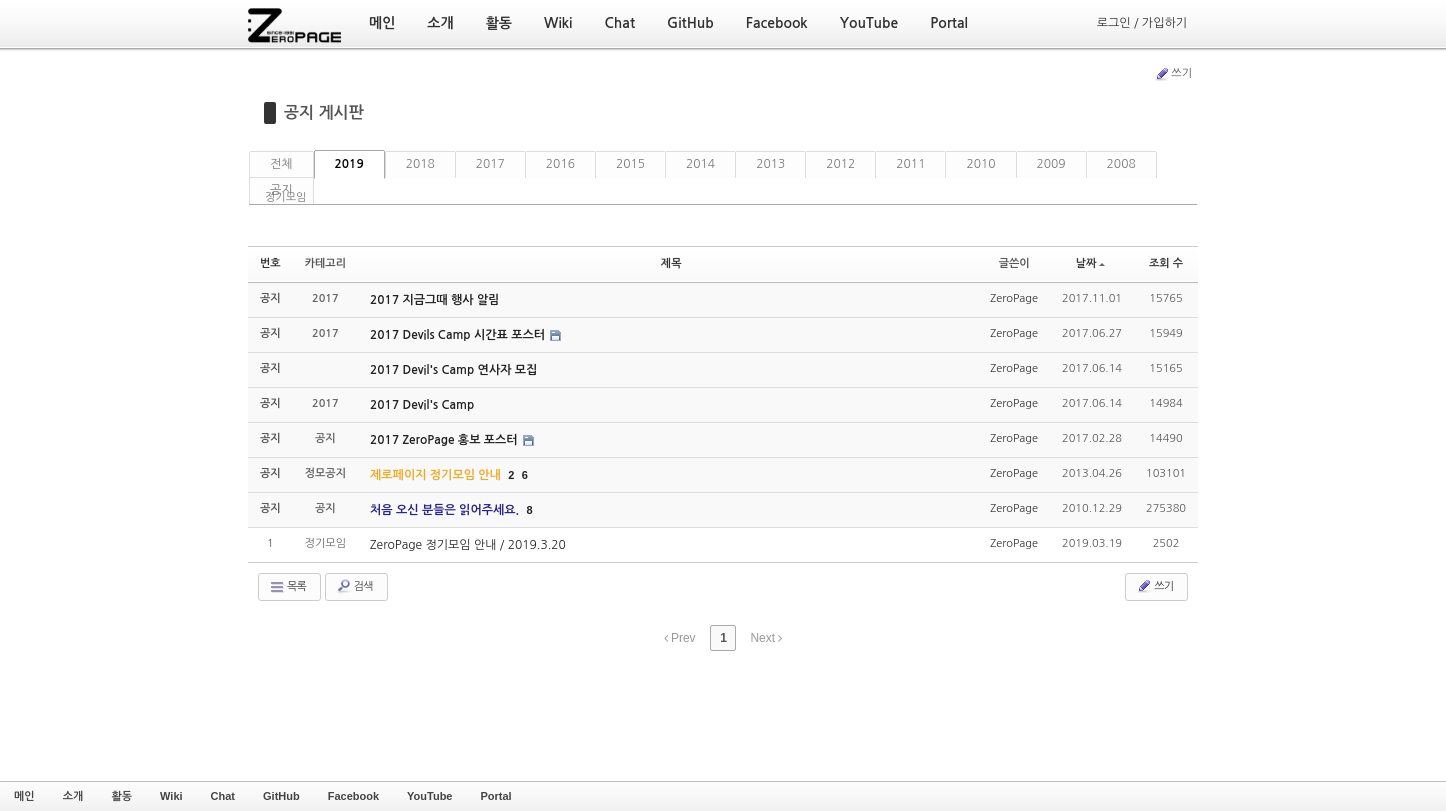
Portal (495, 796)
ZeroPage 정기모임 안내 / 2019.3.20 (468, 545)
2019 (349, 164)
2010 (980, 164)
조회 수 (1166, 263)
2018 (420, 164)
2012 (840, 164)
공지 (281, 190)
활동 (121, 796)
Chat (223, 796)
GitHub (281, 796)
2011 (910, 164)
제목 (671, 263)
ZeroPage (1014, 298)
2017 (490, 164)
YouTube (429, 796)
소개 (73, 796)
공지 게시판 (324, 112)
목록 (287, 587)
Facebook (353, 796)
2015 (630, 164)
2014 (700, 164)
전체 (281, 164)
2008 (1121, 164)
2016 (560, 164)
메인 (24, 796)
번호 (270, 263)
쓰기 (1173, 74)
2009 (1051, 164)
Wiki (171, 796)
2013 (770, 164)
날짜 (1091, 263)
